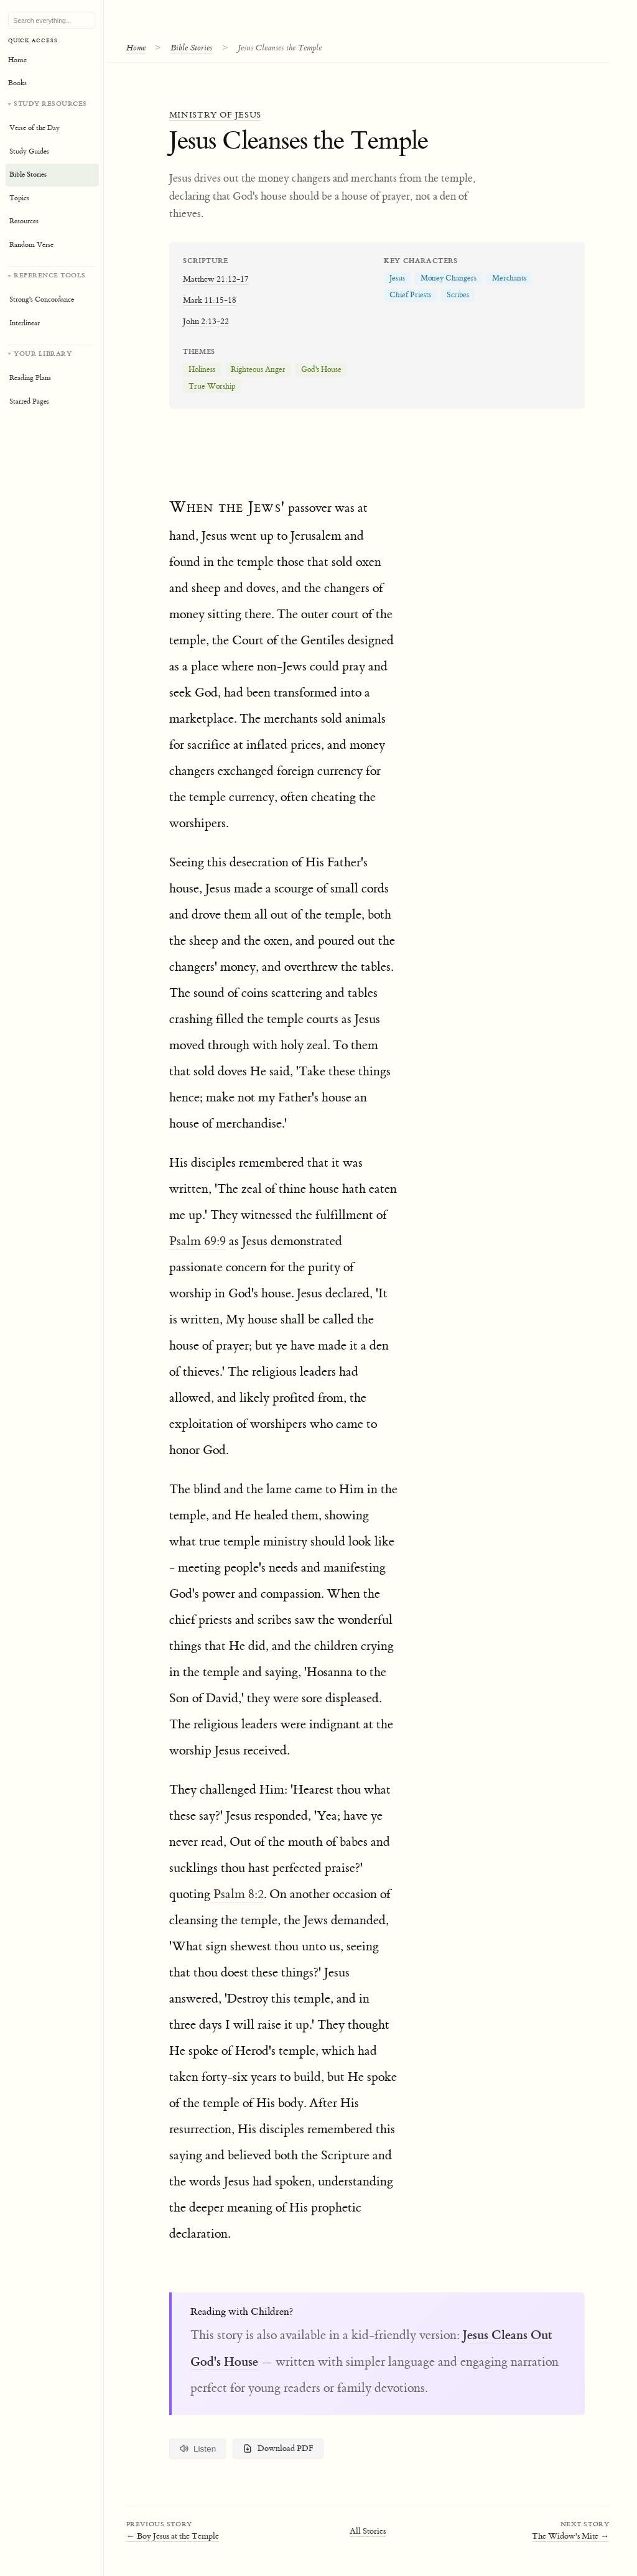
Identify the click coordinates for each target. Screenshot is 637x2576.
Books (17, 83)
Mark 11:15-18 (209, 300)
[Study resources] (51, 178)
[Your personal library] (51, 379)
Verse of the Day (34, 127)
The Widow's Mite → (570, 2536)
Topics (19, 198)
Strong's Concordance (41, 299)
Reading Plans (30, 377)
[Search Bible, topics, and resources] (51, 20)
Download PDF (278, 2448)
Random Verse (31, 244)
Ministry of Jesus (215, 115)
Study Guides (29, 151)
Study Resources (50, 104)
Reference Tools (50, 275)
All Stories (368, 2531)
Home (136, 47)
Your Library (43, 354)
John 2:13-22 (206, 321)
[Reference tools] (51, 300)
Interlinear (24, 323)
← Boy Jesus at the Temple (172, 2536)
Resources (24, 221)
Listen (197, 2448)
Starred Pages (29, 401)
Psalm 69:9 (197, 1241)
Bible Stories (191, 47)
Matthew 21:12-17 (216, 279)
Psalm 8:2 (237, 1894)
